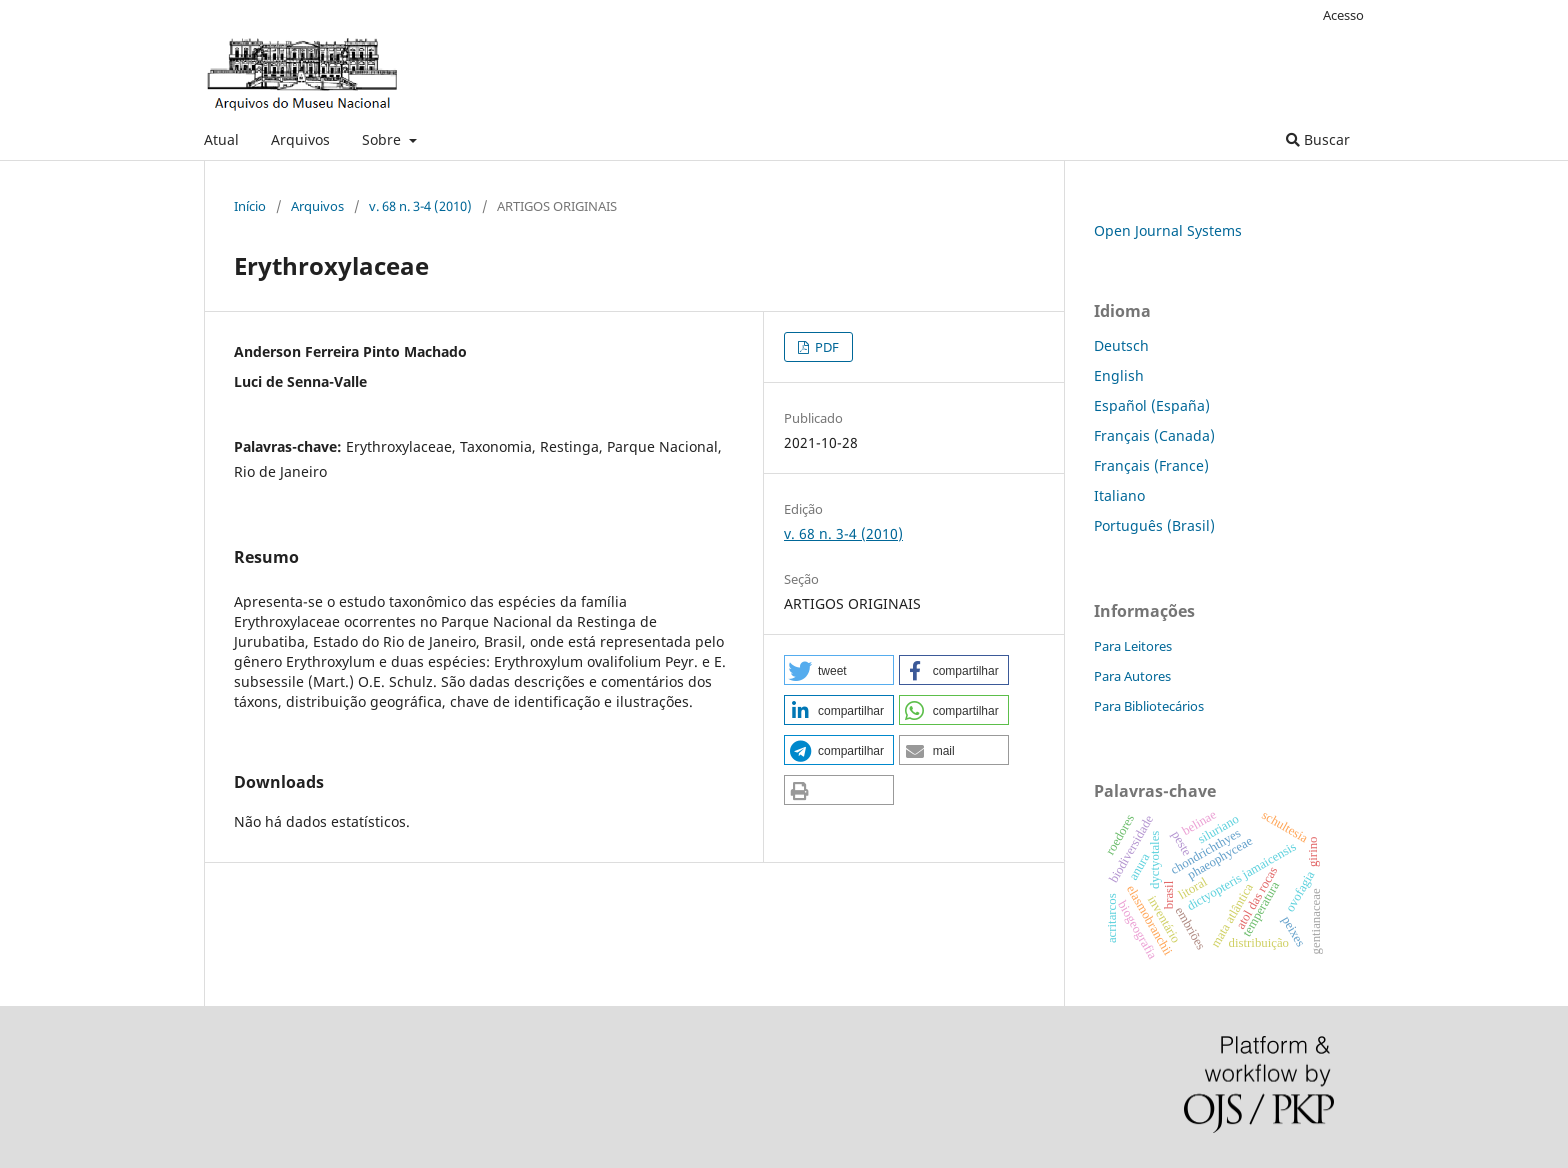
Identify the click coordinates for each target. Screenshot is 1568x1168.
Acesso (1343, 15)
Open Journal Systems (1168, 230)
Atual (221, 139)
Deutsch (1121, 345)
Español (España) (1152, 405)
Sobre (383, 139)
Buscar (1318, 139)
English (1119, 375)
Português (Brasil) (1154, 525)
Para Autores (1132, 676)
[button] (839, 670)
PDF (825, 347)
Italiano (1119, 495)
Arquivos (300, 139)
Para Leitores (1133, 646)
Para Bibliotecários (1149, 706)
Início (250, 206)
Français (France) (1151, 465)
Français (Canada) (1154, 435)
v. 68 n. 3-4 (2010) (420, 206)
